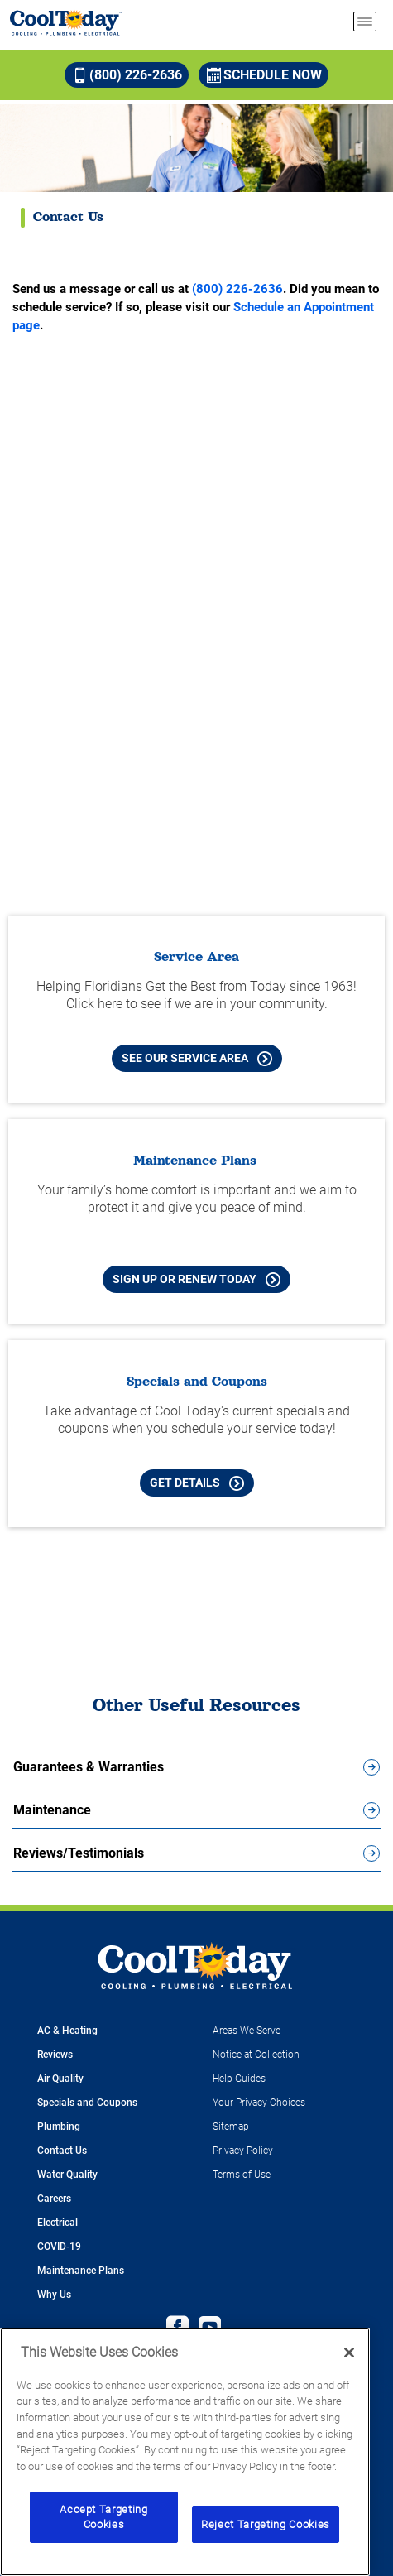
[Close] (349, 2352)
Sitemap (231, 2126)
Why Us (54, 2294)
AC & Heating (67, 2030)
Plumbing (58, 2126)
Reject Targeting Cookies (265, 2524)
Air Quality (60, 2078)
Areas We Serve (246, 2030)
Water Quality (67, 2174)
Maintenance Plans (80, 2270)
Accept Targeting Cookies (104, 2516)
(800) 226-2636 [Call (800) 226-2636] (127, 75)
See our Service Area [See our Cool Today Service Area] (197, 1058)
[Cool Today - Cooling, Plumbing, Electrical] (66, 22)
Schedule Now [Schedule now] (264, 75)
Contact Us (62, 2150)
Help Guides (239, 2078)
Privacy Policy (243, 2150)
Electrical (57, 2222)
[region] (185, 2452)
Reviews (55, 2054)
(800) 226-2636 (237, 288)
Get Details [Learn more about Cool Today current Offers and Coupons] (197, 1483)
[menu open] (364, 21)
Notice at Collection (256, 2054)
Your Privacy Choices (259, 2102)
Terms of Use (242, 2174)
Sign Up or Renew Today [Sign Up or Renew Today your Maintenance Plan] (196, 1279)
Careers (54, 2198)
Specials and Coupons (87, 2102)
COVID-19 (59, 2246)
